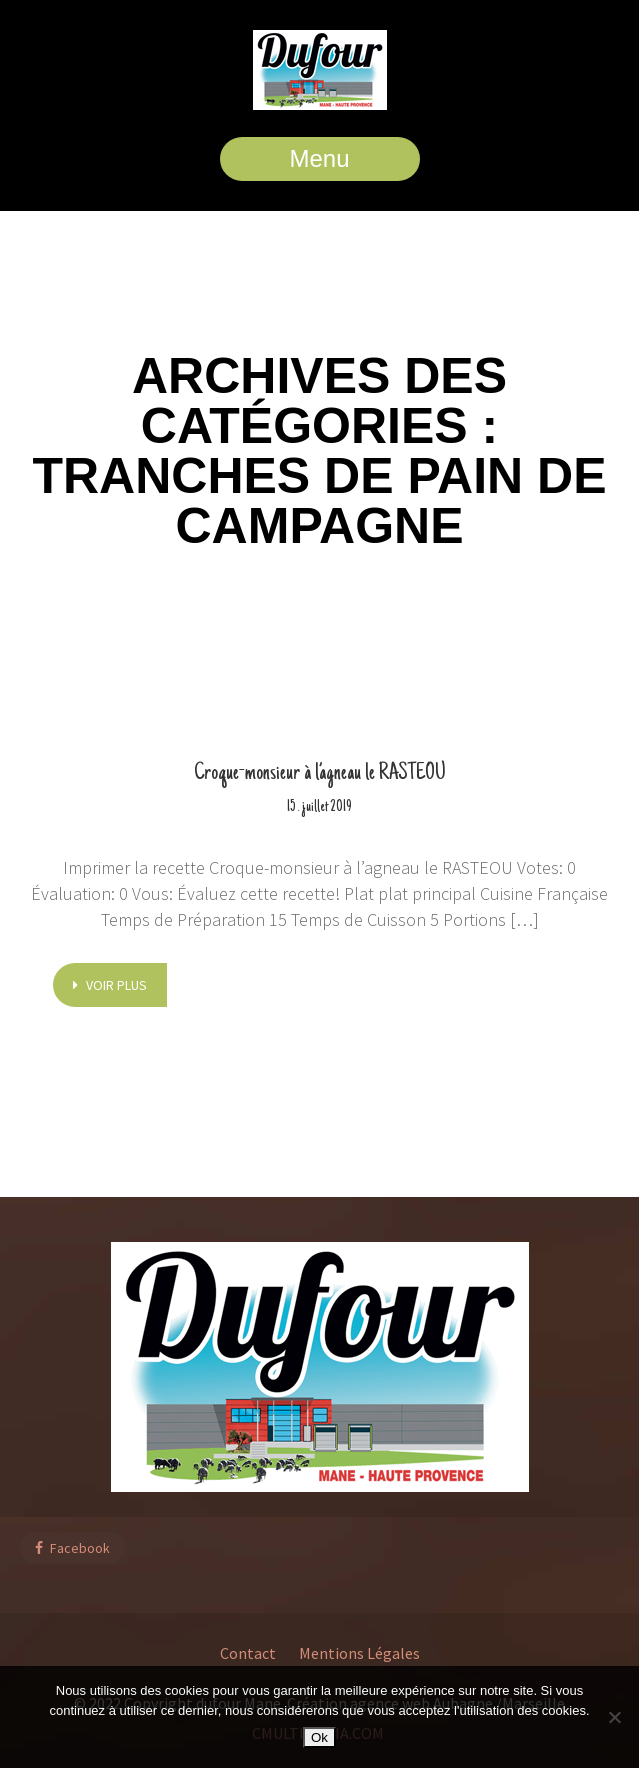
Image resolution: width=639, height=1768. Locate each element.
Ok (319, 1737)
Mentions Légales (359, 1653)
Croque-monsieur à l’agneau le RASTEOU (320, 774)
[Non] (614, 1717)
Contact (248, 1653)
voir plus (110, 985)
